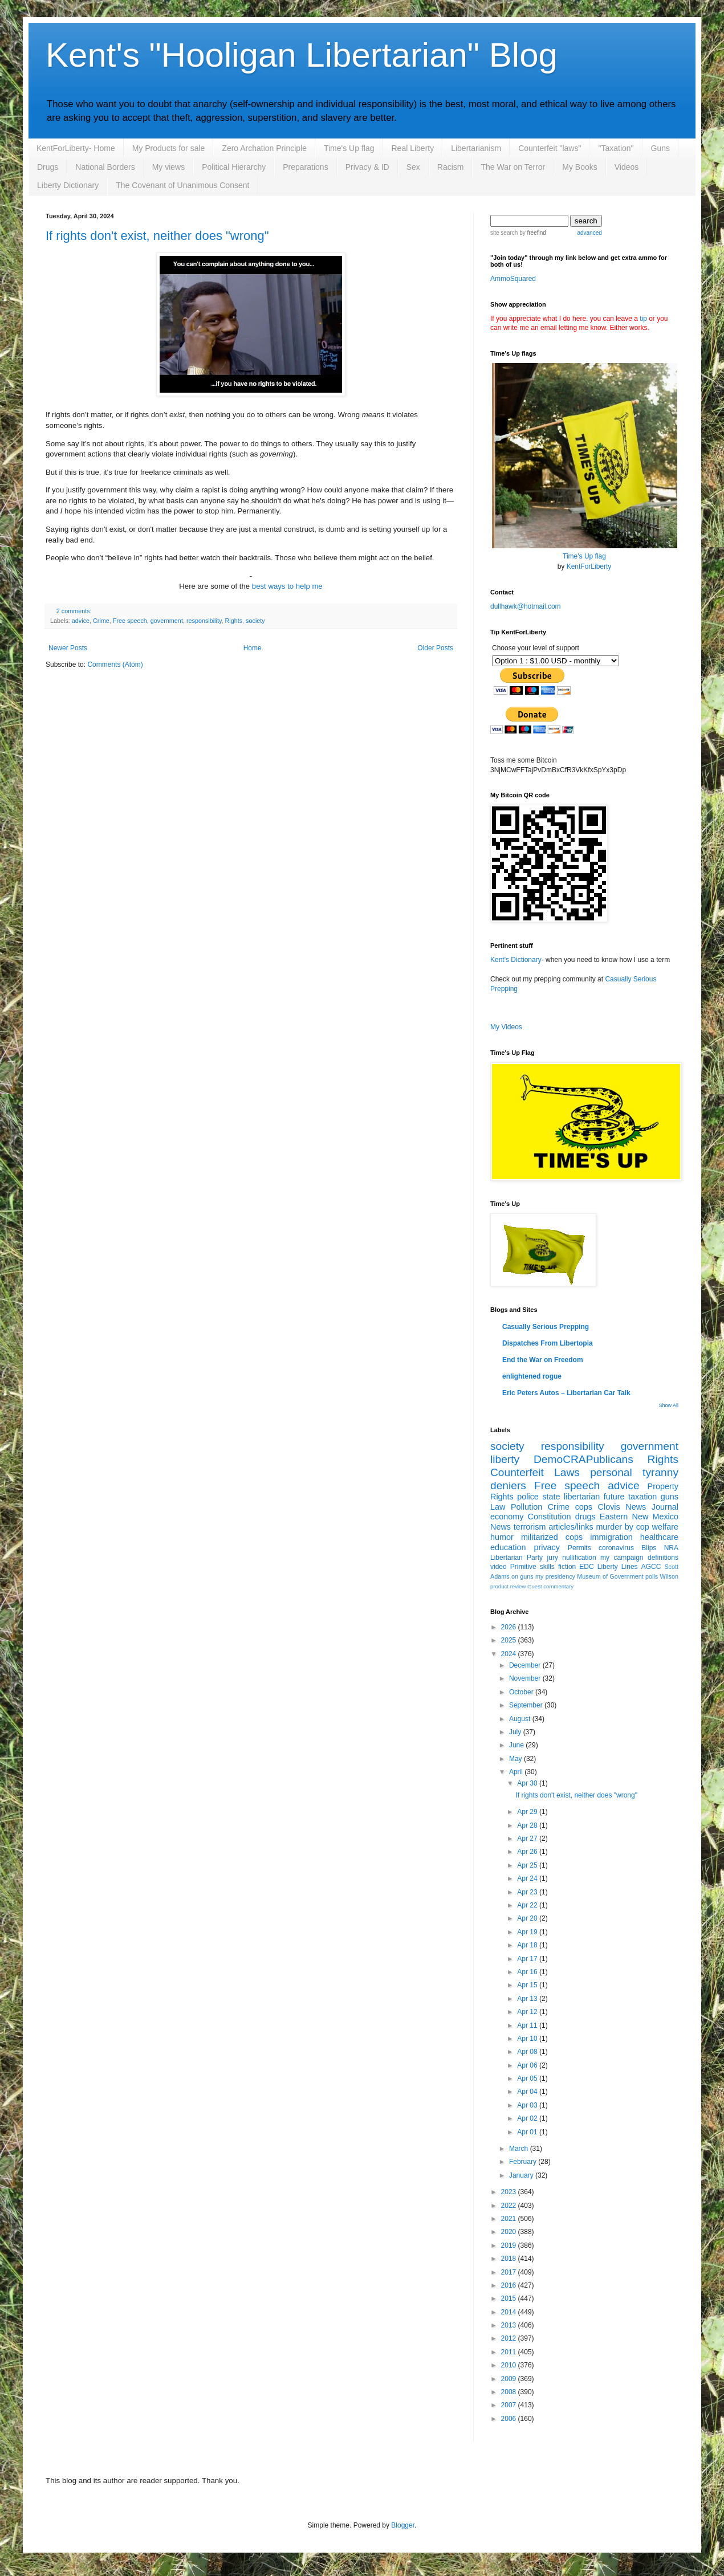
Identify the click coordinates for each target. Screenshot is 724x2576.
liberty (504, 1459)
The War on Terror (513, 167)
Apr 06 (528, 2065)
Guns (660, 148)
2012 (509, 2338)
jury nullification (571, 1558)
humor (502, 1537)
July (516, 1732)
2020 (509, 2232)
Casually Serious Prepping (545, 1327)
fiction (567, 1567)
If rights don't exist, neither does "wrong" (157, 236)
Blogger (402, 2525)
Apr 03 (528, 2105)
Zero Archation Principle (264, 148)
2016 (509, 2285)
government (167, 620)
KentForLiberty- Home (75, 148)
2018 (509, 2259)
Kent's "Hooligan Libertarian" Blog (302, 55)
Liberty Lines (617, 1567)
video (498, 1567)
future (614, 1496)
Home (252, 648)
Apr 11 (528, 2025)
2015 (509, 2298)
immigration (611, 1537)
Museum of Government (610, 1576)
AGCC (651, 1567)
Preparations (305, 167)
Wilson (669, 1576)
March (519, 2149)
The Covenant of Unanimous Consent (182, 185)
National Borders (105, 167)
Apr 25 (528, 1865)
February (523, 2162)
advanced (589, 233)
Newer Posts (67, 648)
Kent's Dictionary (516, 960)
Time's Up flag (349, 148)
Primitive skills (532, 1567)
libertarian (582, 1496)
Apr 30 (528, 1783)
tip (643, 319)
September (526, 1705)
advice (81, 620)
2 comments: (74, 611)
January (522, 2175)
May (516, 1759)
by (532, 233)
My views (168, 167)
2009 (509, 2379)
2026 (509, 1627)
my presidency (555, 1576)
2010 (509, 2365)
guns (669, 1496)
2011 (509, 2352)
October (522, 1692)
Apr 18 (528, 1945)
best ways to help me (287, 586)
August (520, 1719)
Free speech (130, 620)
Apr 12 (528, 2012)
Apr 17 (528, 1959)
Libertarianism (476, 148)
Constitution (549, 1516)
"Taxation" (615, 148)
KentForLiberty (589, 566)
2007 (509, 2405)
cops (583, 1506)
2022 (509, 2206)
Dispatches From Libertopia (547, 1343)
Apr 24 (528, 1878)
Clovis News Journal (638, 1506)
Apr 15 (528, 1985)
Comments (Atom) (115, 665)
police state (538, 1496)
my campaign (621, 1558)
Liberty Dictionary (68, 185)
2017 (509, 2272)
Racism (450, 167)
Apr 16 (528, 1972)
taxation (642, 1496)
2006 (509, 2419)
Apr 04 (528, 2092)
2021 (509, 2219)
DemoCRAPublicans (583, 1459)
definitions (663, 1558)
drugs (585, 1516)
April (516, 1772)
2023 (509, 2192)
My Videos (506, 1027)
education (508, 1547)
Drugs (47, 167)
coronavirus (616, 1548)
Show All (668, 1405)
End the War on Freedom (542, 1360)
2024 (509, 1654)
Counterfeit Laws (535, 1472)
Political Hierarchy (234, 167)
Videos (627, 167)
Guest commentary (550, 1586)
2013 (509, 2325)
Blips (648, 1548)
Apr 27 (528, 1839)
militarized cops (552, 1537)
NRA (671, 1548)
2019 (509, 2245)
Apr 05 (528, 2078)
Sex (413, 167)
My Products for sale (168, 148)
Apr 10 (528, 2039)
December (526, 1665)
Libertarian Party (516, 1558)
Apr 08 (528, 2052)
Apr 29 (528, 1812)
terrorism (530, 1526)
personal (611, 1472)
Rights (234, 620)
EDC (586, 1567)
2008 (509, 2392)
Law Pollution (516, 1506)
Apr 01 (528, 2132)
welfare (665, 1526)
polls (651, 1576)
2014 (509, 2312)
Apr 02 (528, 2118)
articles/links (570, 1526)
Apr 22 (528, 1905)
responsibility (204, 620)
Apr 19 (528, 1932)
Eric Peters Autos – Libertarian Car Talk (566, 1393)
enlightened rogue (532, 1376)
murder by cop (622, 1526)
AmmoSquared (513, 279)
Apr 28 (528, 1825)
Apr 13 (528, 1999)
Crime (101, 620)
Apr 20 (528, 1918)
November (526, 1678)
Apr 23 (528, 1892)
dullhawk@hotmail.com (525, 606)
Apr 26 (528, 1852)
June (517, 1745)
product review (508, 1586)
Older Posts (435, 648)
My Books (579, 167)
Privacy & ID (367, 167)
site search (504, 233)
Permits (579, 1548)
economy (506, 1516)
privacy (547, 1547)
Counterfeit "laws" (549, 148)
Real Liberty (412, 148)
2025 (509, 1640)
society (255, 620)
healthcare (659, 1537)
